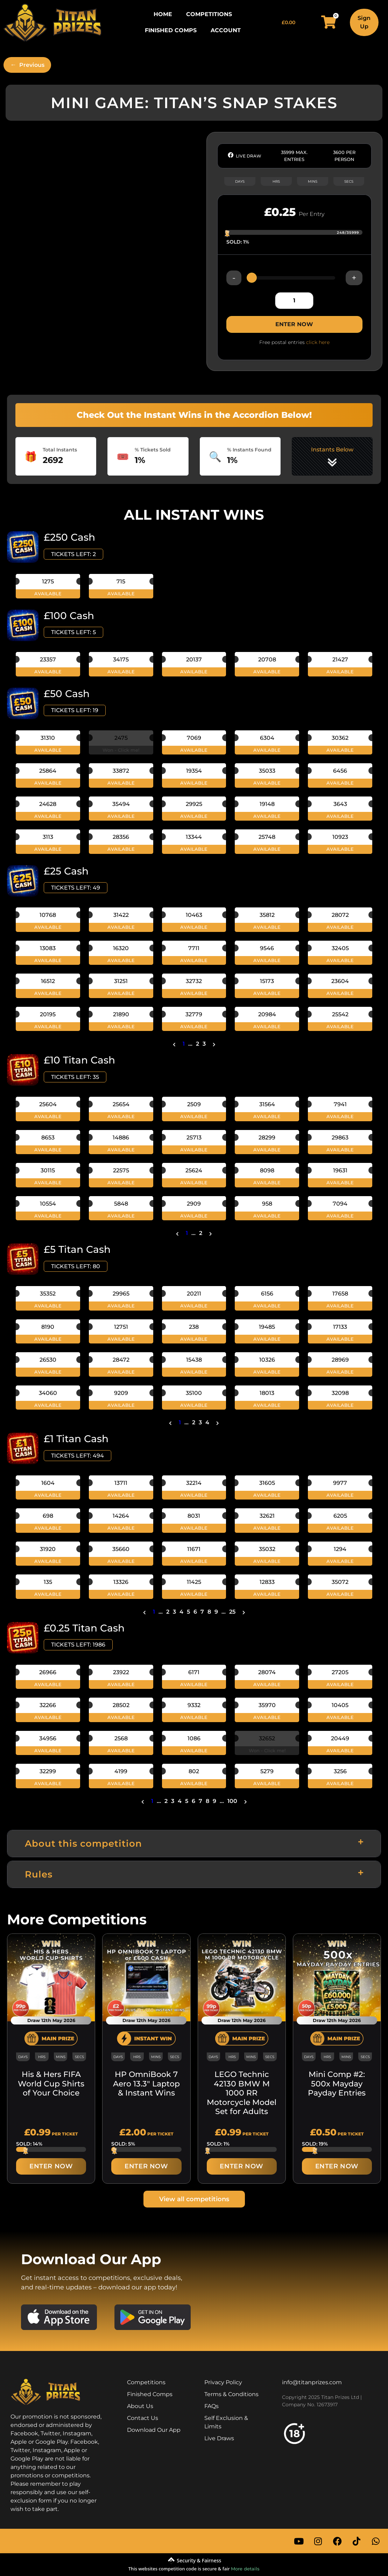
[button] (194, 1843)
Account (226, 30)
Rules (38, 1874)
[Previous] (27, 65)
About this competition (83, 1843)
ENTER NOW (294, 324)
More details (245, 2568)
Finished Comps (171, 30)
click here (318, 342)
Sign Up (364, 22)
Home (163, 14)
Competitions (209, 14)
